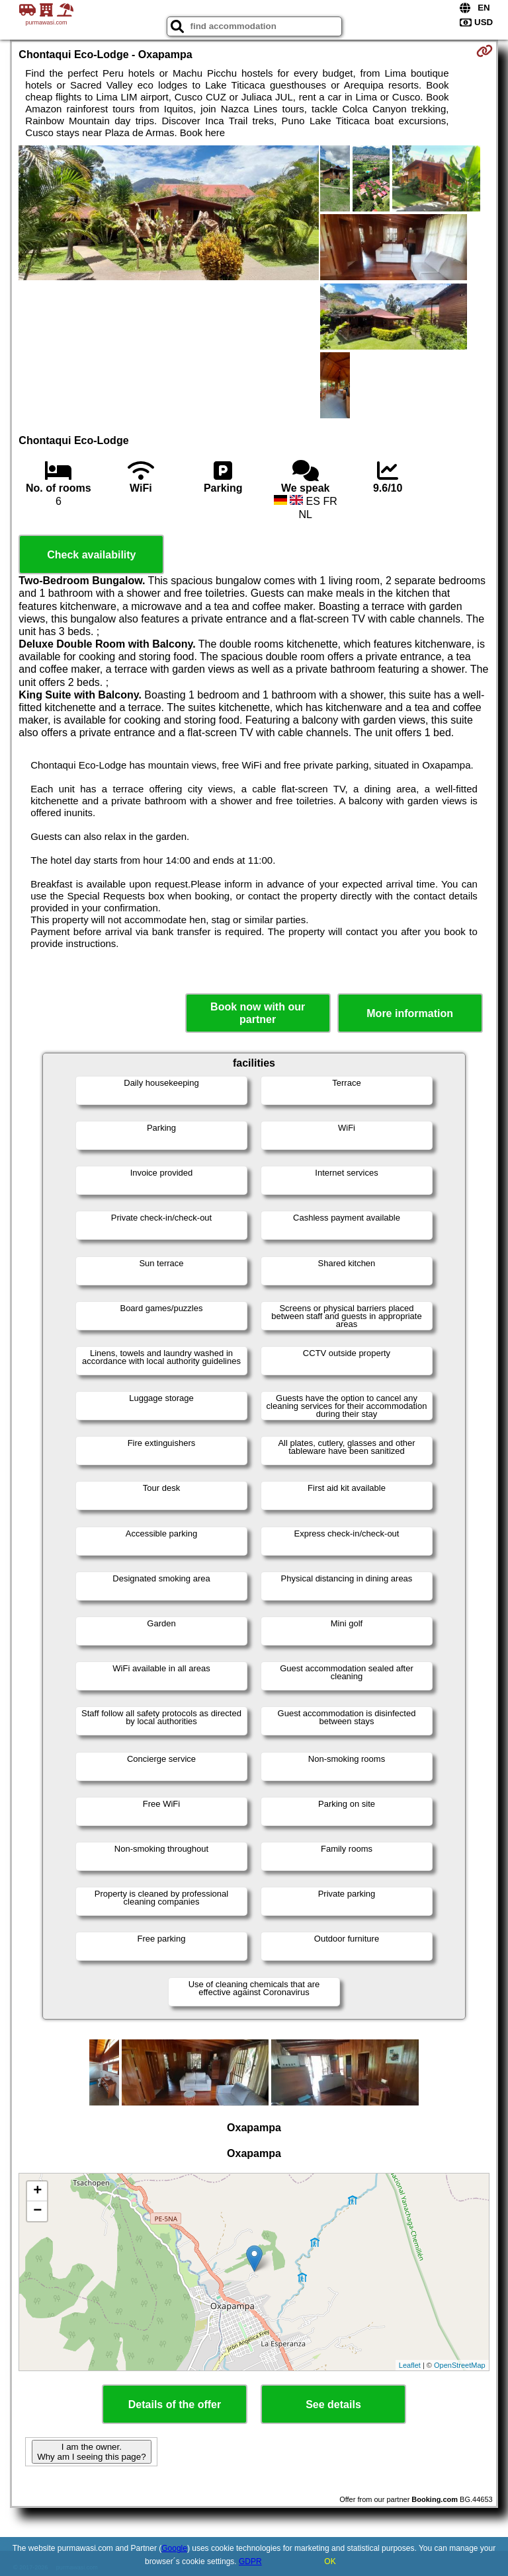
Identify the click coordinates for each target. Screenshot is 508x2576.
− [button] (37, 2211)
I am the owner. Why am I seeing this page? (91, 2452)
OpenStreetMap (460, 2365)
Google (174, 2548)
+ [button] (37, 2191)
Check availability (91, 554)
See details (333, 2404)
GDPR (250, 2561)
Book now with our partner (257, 1013)
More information (409, 1013)
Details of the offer (174, 2404)
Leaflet (410, 2365)
